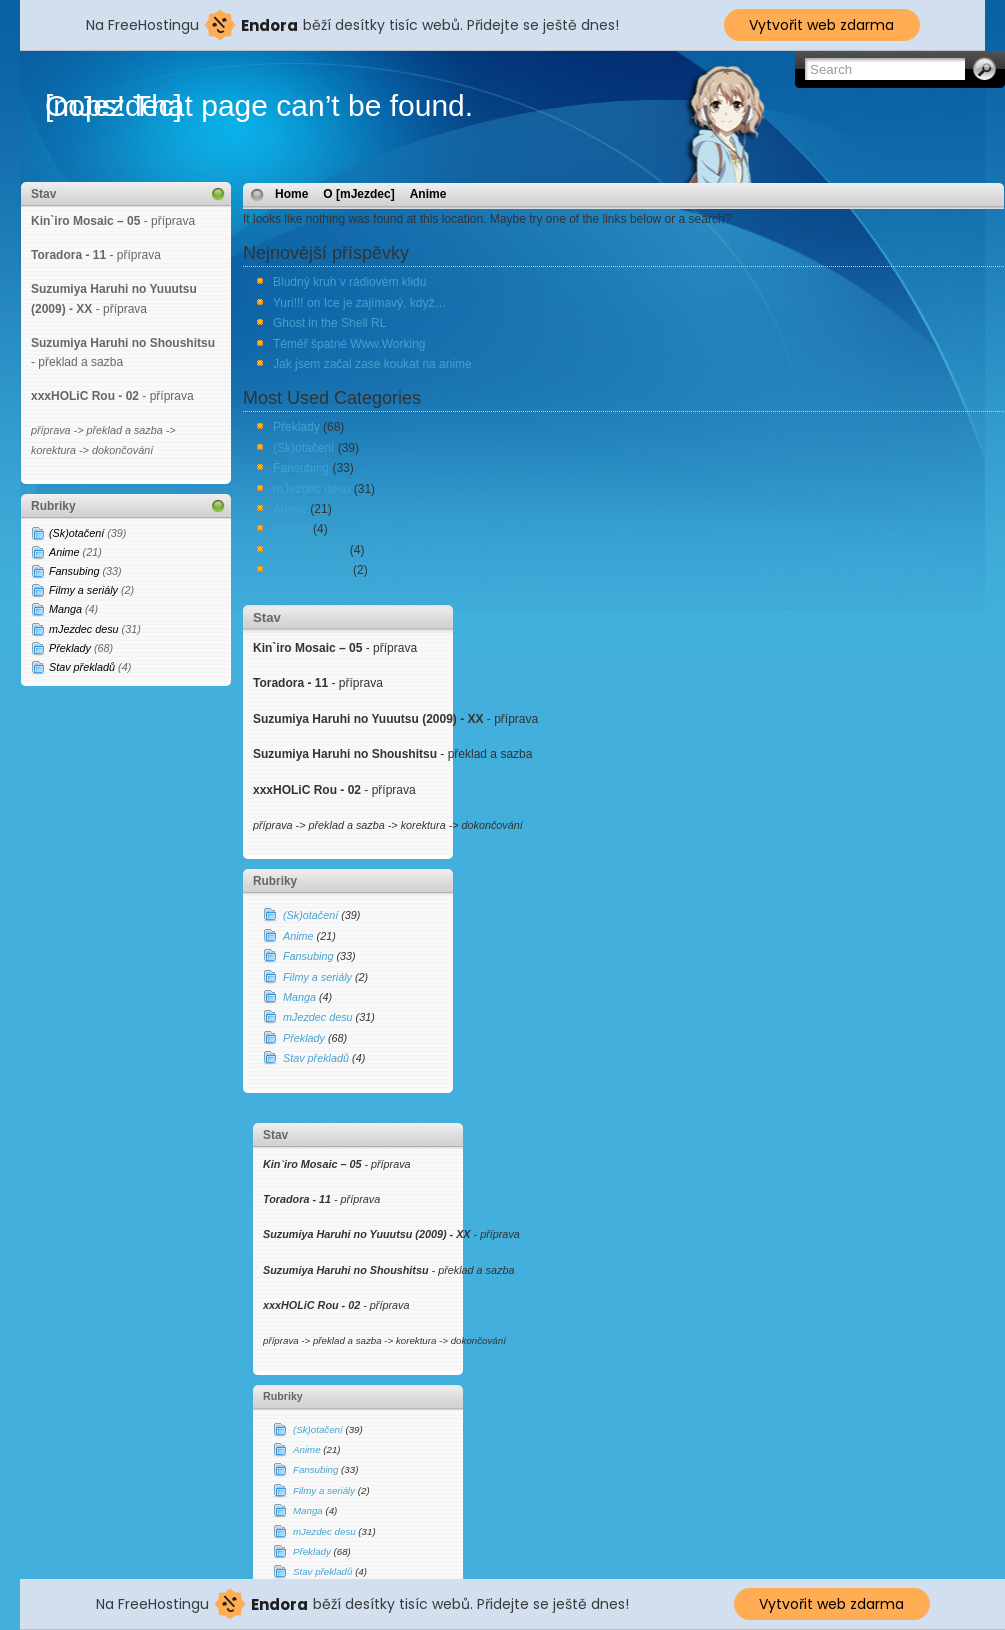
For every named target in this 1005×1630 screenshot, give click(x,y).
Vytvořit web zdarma (821, 25)
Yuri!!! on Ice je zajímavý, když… (359, 303)
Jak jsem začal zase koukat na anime (372, 364)
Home (291, 194)
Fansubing (74, 571)
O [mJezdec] (358, 194)
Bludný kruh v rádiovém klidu (349, 282)
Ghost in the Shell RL (329, 323)
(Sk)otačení (76, 533)
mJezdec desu (84, 629)
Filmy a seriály (83, 590)
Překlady (70, 648)
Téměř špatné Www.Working (349, 344)
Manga (65, 609)
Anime (64, 552)
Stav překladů (82, 667)
